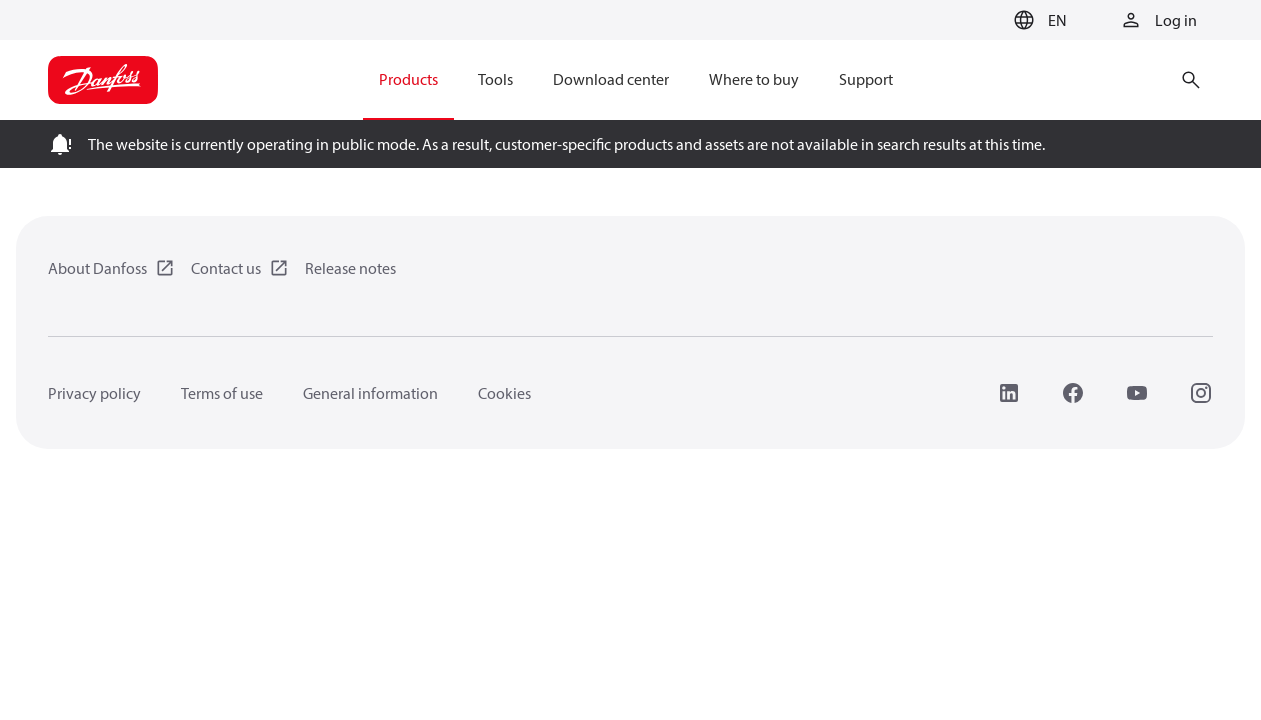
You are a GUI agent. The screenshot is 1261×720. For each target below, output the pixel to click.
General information (370, 393)
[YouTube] (1137, 393)
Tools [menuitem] (495, 79)
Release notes (350, 268)
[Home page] (103, 80)
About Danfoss (97, 268)
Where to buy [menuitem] (754, 79)
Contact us (226, 268)
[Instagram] (1201, 393)
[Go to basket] (974, 21)
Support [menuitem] (866, 79)
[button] (1037, 20)
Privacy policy (94, 393)
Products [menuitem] (408, 79)
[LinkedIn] (1009, 393)
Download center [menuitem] (611, 79)
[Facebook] (1073, 393)
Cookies (504, 393)
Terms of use (222, 393)
